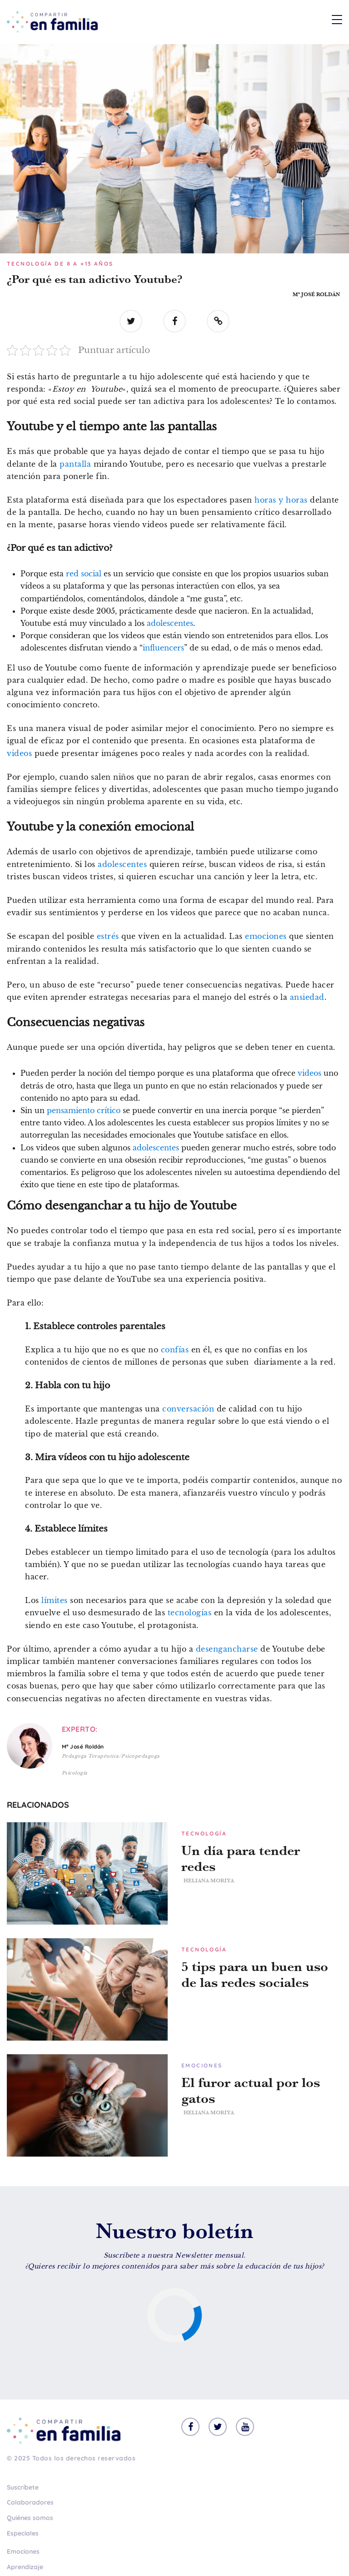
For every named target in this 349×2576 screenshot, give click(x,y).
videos (19, 753)
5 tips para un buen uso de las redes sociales (254, 1975)
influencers (163, 647)
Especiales (23, 2533)
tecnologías (190, 1612)
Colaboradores (30, 2502)
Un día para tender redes (240, 1859)
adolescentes (170, 623)
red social (83, 573)
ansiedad (307, 997)
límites (54, 1600)
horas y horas (281, 499)
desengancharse (227, 1648)
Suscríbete (23, 2487)
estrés (108, 936)
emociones (266, 936)
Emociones (23, 2551)
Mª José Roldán (316, 294)
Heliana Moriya (209, 1880)
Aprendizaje (25, 2567)
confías (175, 1349)
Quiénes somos (30, 2518)
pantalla (75, 464)
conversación (188, 1408)
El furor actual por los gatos (250, 2091)
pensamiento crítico (83, 1110)
